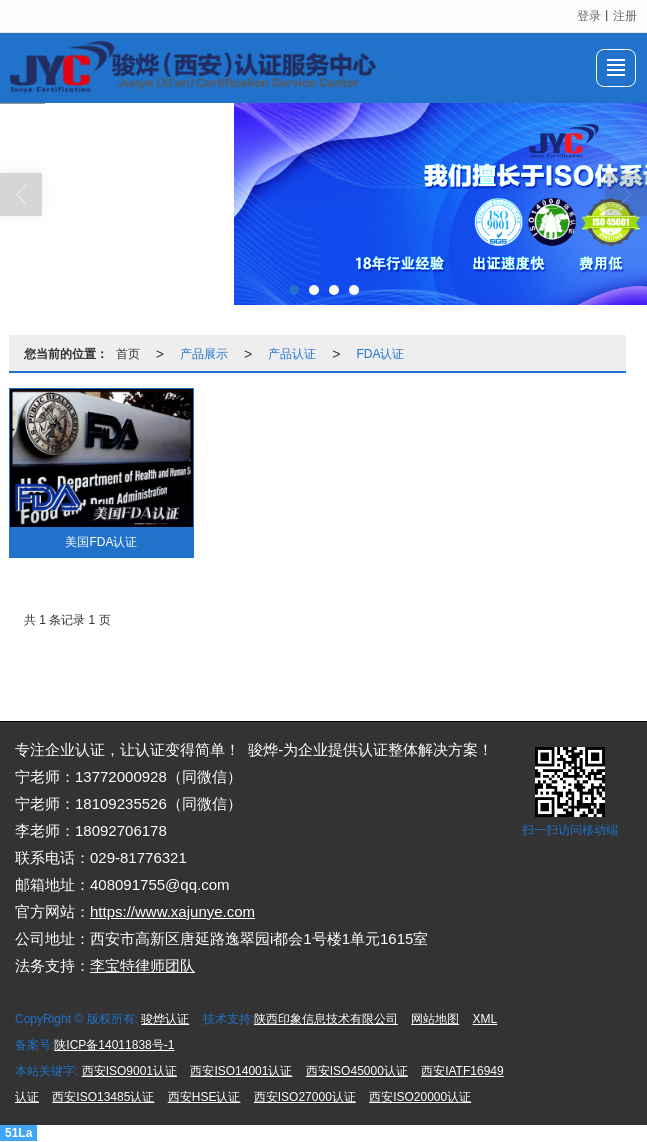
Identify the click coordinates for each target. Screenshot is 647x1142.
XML (485, 1019)
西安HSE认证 (204, 1097)
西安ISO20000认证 (420, 1097)
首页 (128, 354)
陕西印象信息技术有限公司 (326, 1019)
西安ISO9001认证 (129, 1071)
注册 (625, 16)
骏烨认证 (165, 1019)
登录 (589, 16)
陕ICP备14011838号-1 (114, 1045)
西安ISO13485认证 (103, 1097)
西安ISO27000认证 (305, 1097)
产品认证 (292, 354)
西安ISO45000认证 (357, 1071)
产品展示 (204, 354)
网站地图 (435, 1019)
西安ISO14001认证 (241, 1071)
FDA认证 (380, 354)
